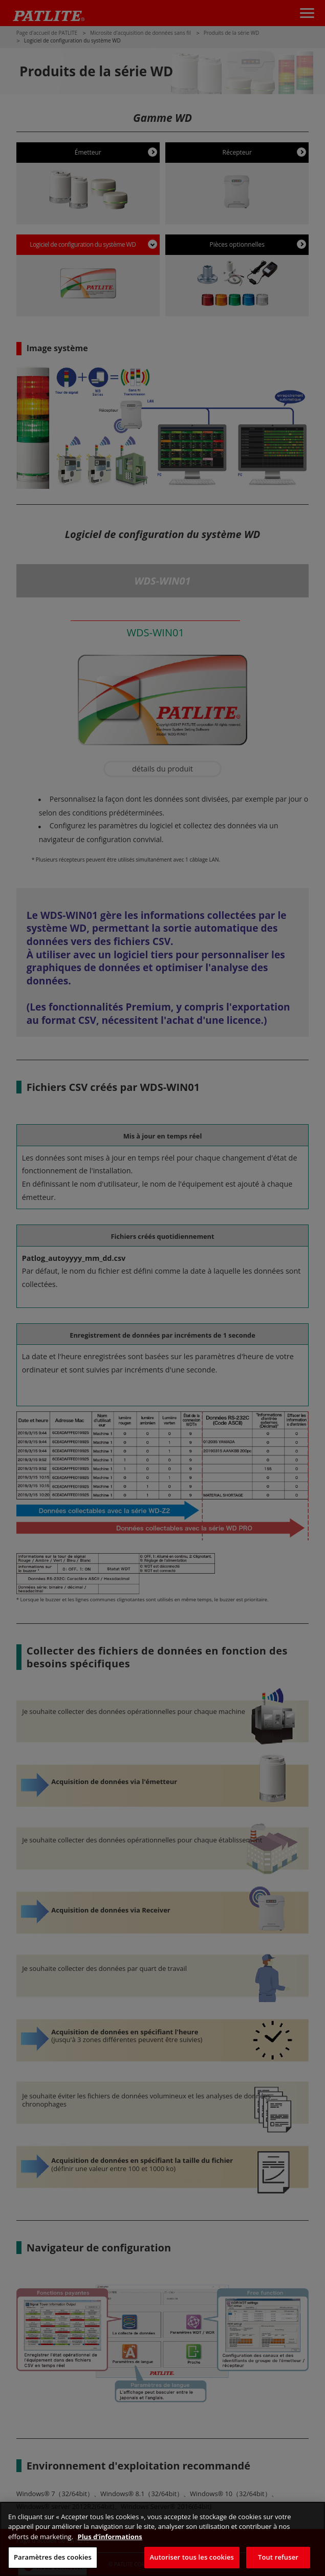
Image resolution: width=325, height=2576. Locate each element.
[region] (162, 2539)
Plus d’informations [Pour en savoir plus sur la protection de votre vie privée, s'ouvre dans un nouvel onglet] (109, 2536)
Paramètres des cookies (53, 2557)
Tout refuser (278, 2557)
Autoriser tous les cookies (192, 2557)
